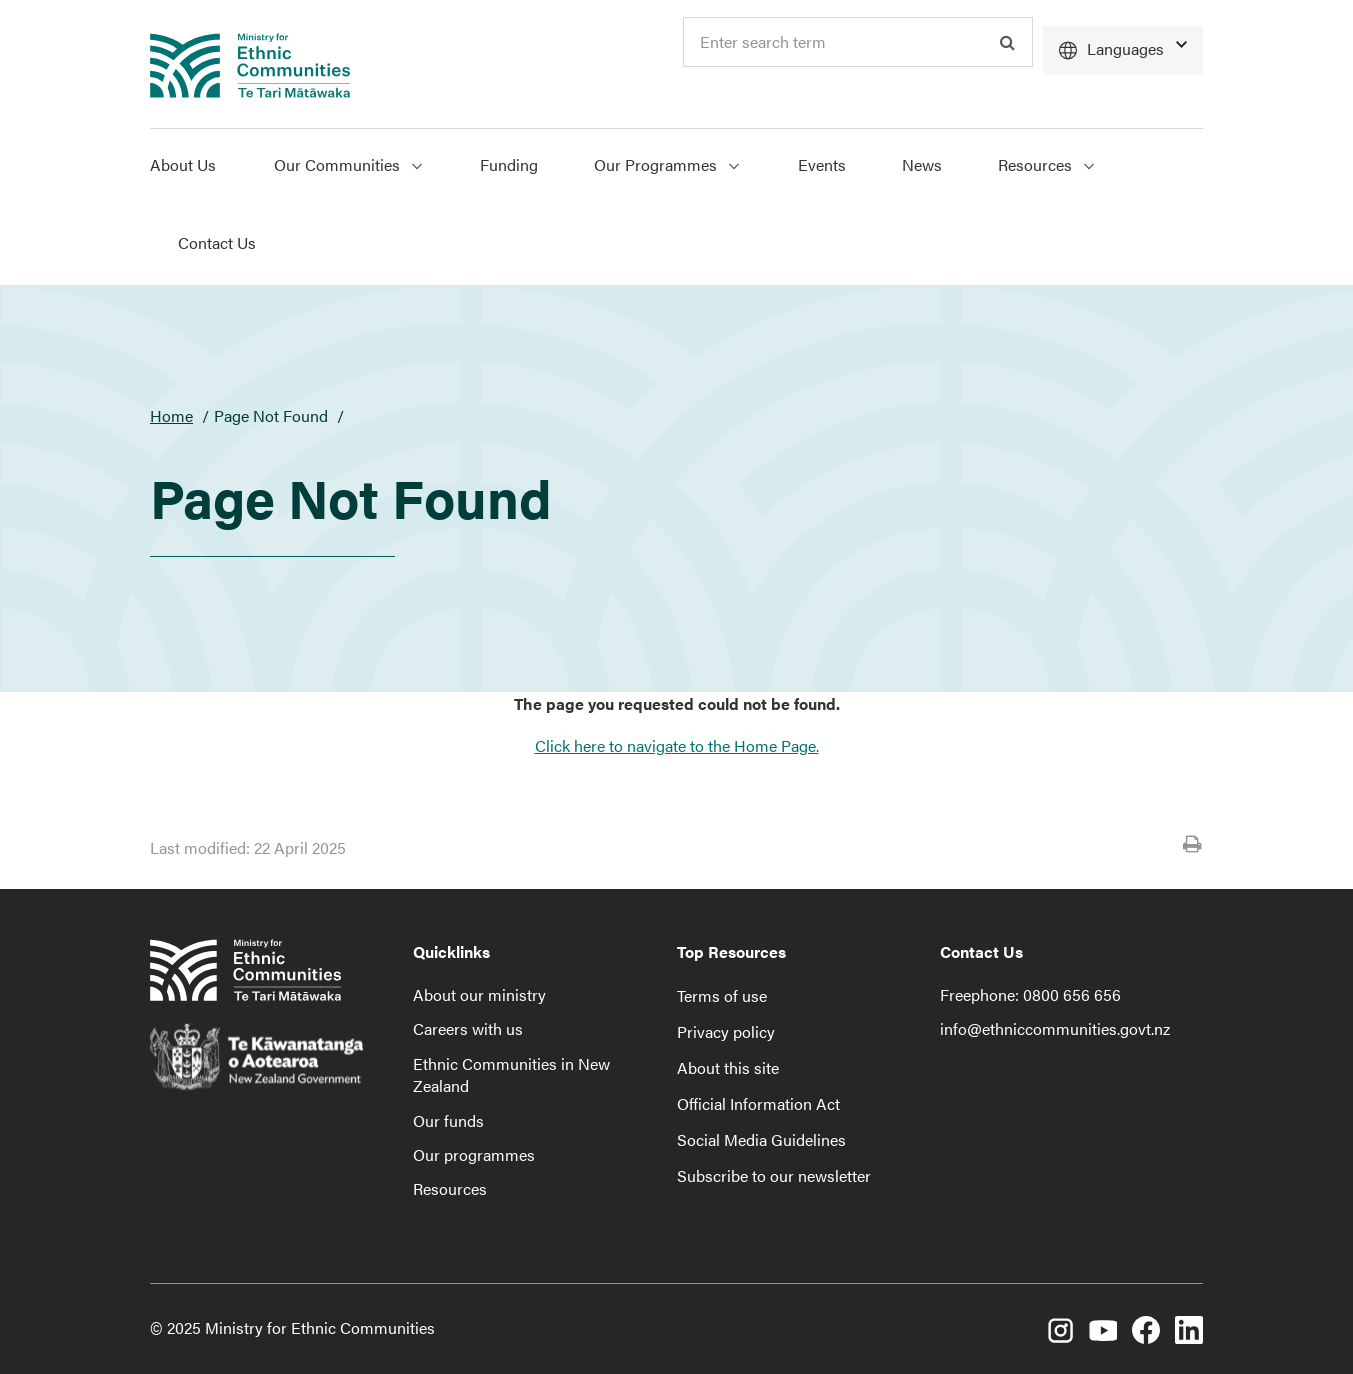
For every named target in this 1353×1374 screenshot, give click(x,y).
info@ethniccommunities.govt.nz (1055, 1028)
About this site (728, 1067)
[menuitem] (198, 168)
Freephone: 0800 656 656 (1030, 994)
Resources (450, 1188)
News (922, 164)
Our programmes (474, 1154)
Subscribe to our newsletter (774, 1175)
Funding (509, 164)
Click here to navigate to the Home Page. (677, 745)
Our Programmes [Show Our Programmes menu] (666, 164)
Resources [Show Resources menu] (1046, 164)
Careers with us (468, 1028)
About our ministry (479, 994)
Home (171, 415)
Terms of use (722, 995)
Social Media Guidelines (761, 1139)
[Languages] (1123, 50)
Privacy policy (726, 1031)
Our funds (448, 1120)
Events (822, 164)
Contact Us (217, 242)
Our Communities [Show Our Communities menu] (348, 164)
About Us (183, 164)
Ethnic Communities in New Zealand (511, 1074)
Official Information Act (758, 1103)
